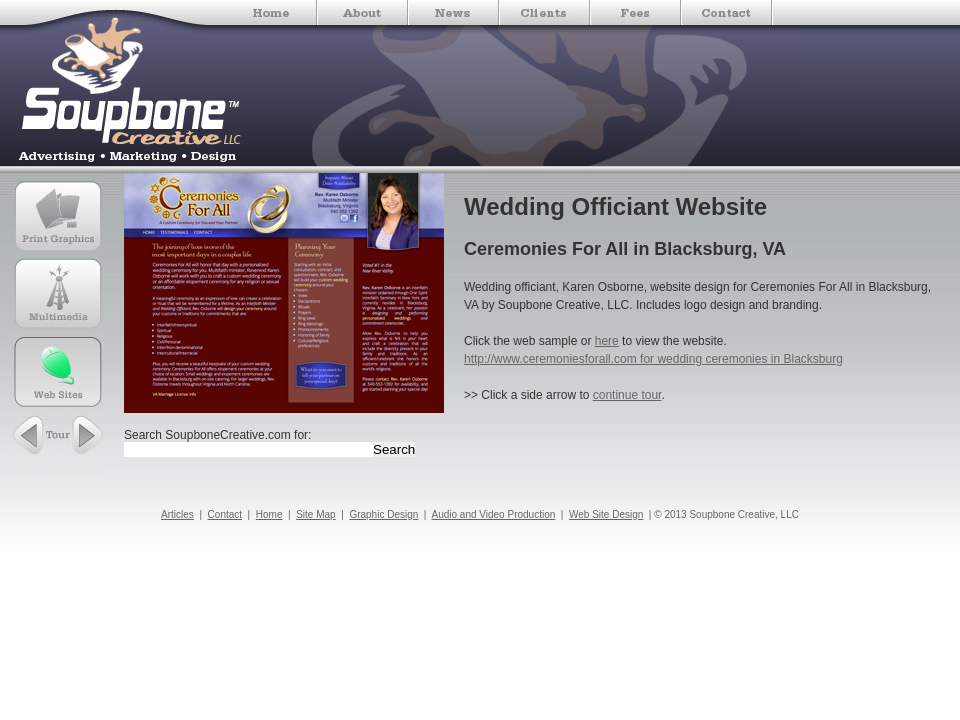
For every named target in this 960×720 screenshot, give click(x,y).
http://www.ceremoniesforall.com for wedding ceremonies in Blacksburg (653, 359)
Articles (177, 514)
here (607, 341)
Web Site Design (606, 514)
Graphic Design (383, 514)
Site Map (315, 514)
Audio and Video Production (493, 514)
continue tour (627, 395)
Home (269, 514)
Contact (225, 514)
